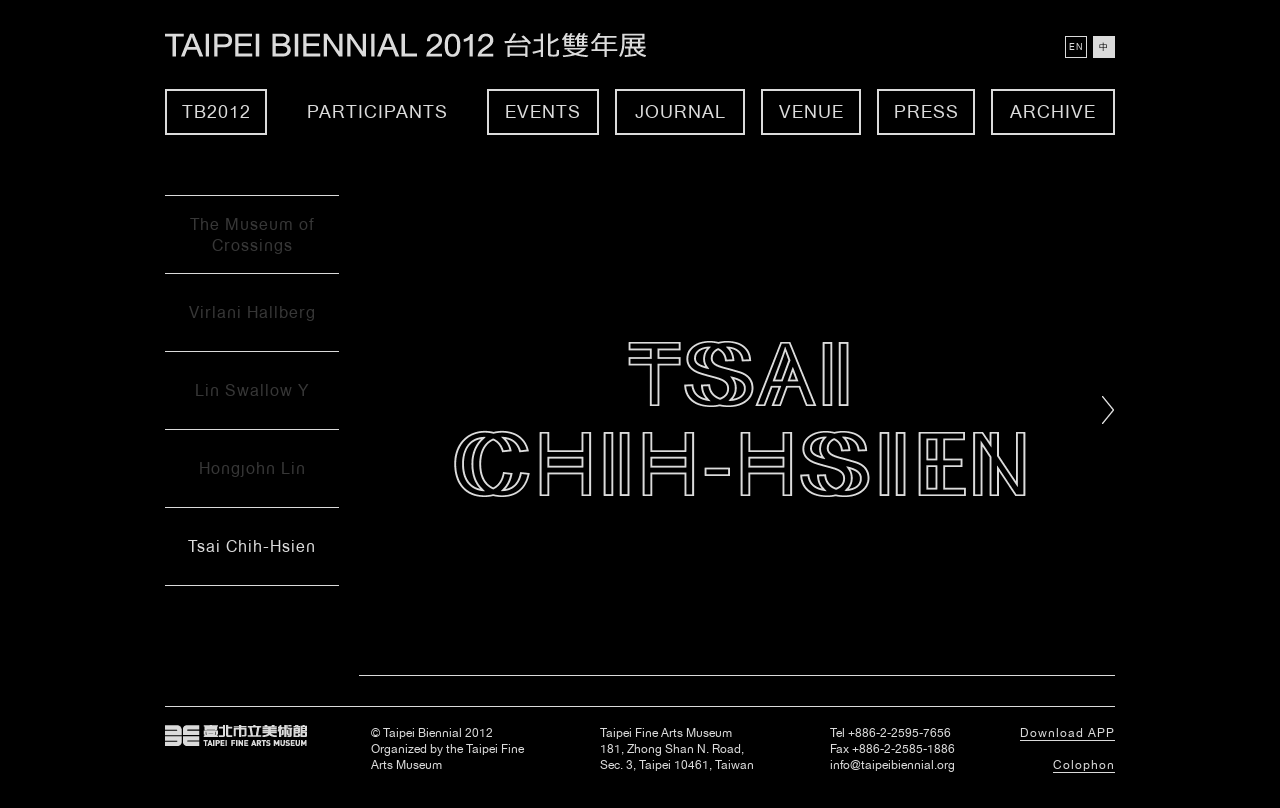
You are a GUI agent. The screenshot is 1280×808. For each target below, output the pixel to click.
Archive (1053, 111)
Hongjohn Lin (252, 468)
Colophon (1084, 765)
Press (926, 111)
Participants (377, 111)
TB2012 (216, 111)
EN (1076, 47)
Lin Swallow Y (252, 390)
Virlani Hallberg (252, 312)
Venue (811, 111)
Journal (680, 111)
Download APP (1067, 733)
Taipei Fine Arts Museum (236, 736)
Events (543, 111)
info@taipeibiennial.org (892, 765)
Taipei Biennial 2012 (427, 45)
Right (1108, 410)
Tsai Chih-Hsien (252, 546)
